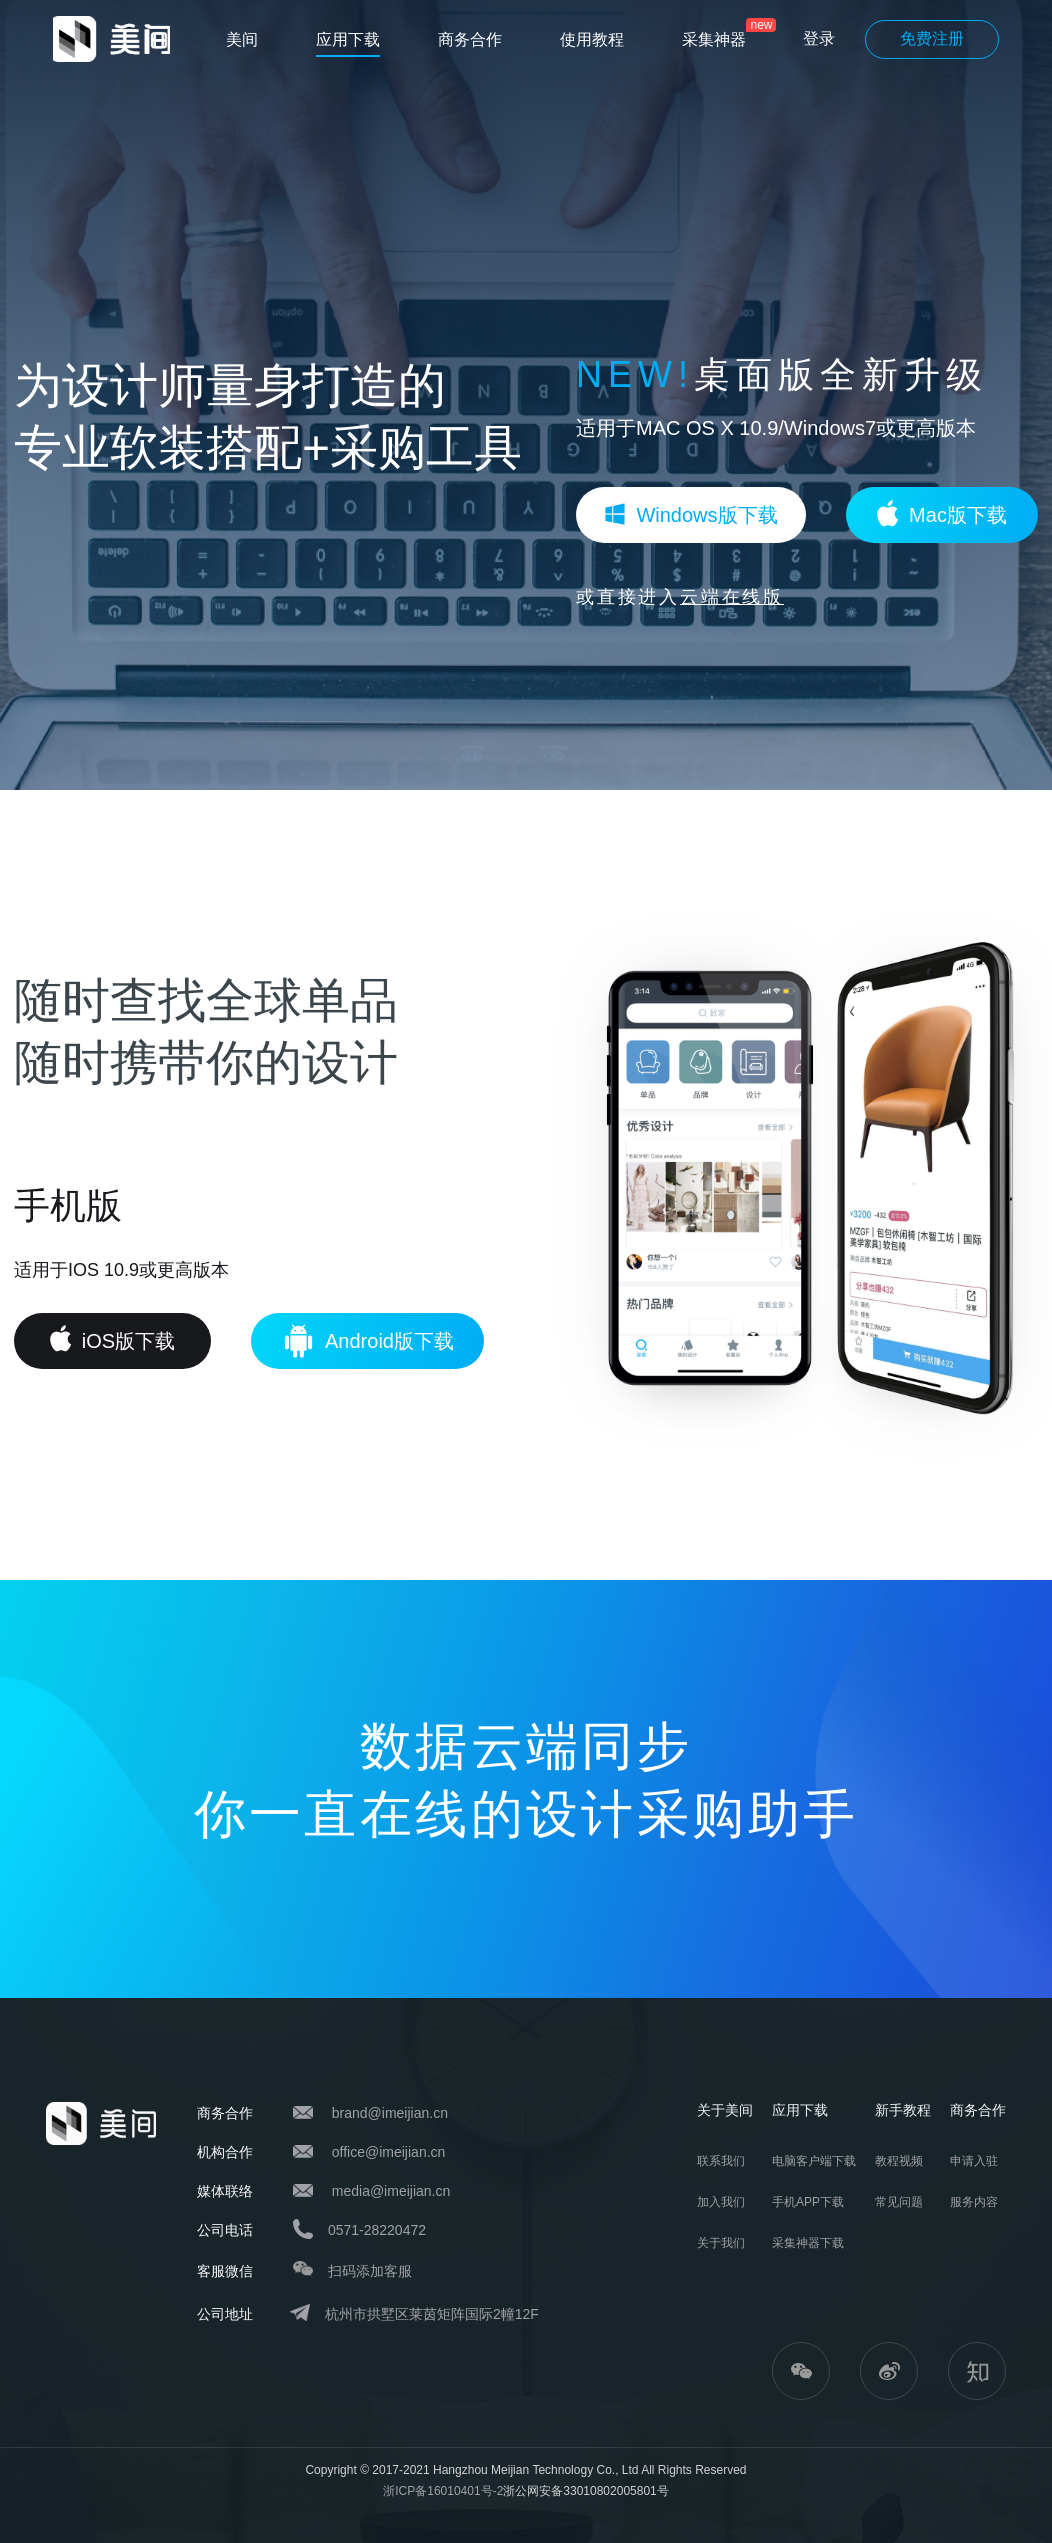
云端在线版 (732, 597)
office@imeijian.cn (389, 2152)
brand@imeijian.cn (390, 2113)
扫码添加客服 (370, 2271)
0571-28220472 (377, 2230)
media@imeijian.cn (391, 2191)
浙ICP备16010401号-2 (443, 2491)
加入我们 (721, 2202)
